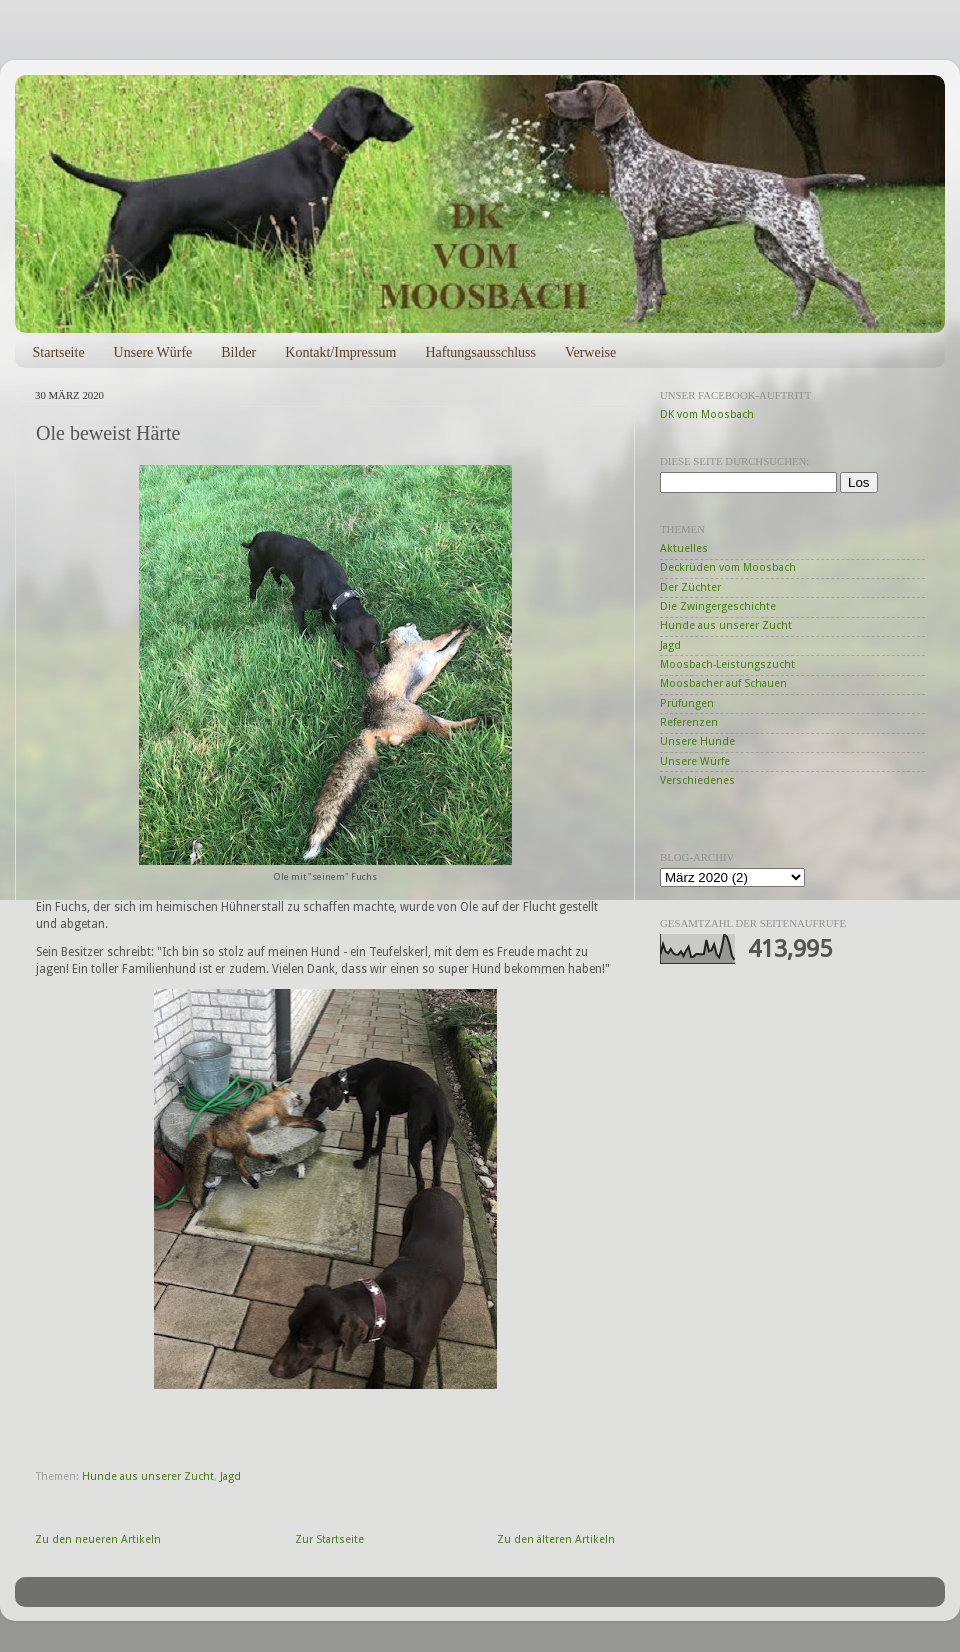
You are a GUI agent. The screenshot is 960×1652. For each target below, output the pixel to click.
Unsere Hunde (697, 741)
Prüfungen (687, 703)
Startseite (59, 352)
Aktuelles (684, 548)
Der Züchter (690, 587)
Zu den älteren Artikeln (556, 1539)
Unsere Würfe (153, 352)
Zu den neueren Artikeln (98, 1539)
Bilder (238, 352)
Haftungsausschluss (480, 352)
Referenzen (689, 722)
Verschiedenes (697, 780)
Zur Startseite (329, 1539)
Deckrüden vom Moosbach (728, 567)
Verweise (590, 352)
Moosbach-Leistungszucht (727, 664)
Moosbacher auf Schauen (723, 683)
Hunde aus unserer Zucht (148, 1476)
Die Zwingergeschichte (718, 606)
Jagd (230, 1476)
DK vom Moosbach (707, 414)
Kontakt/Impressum (340, 352)
